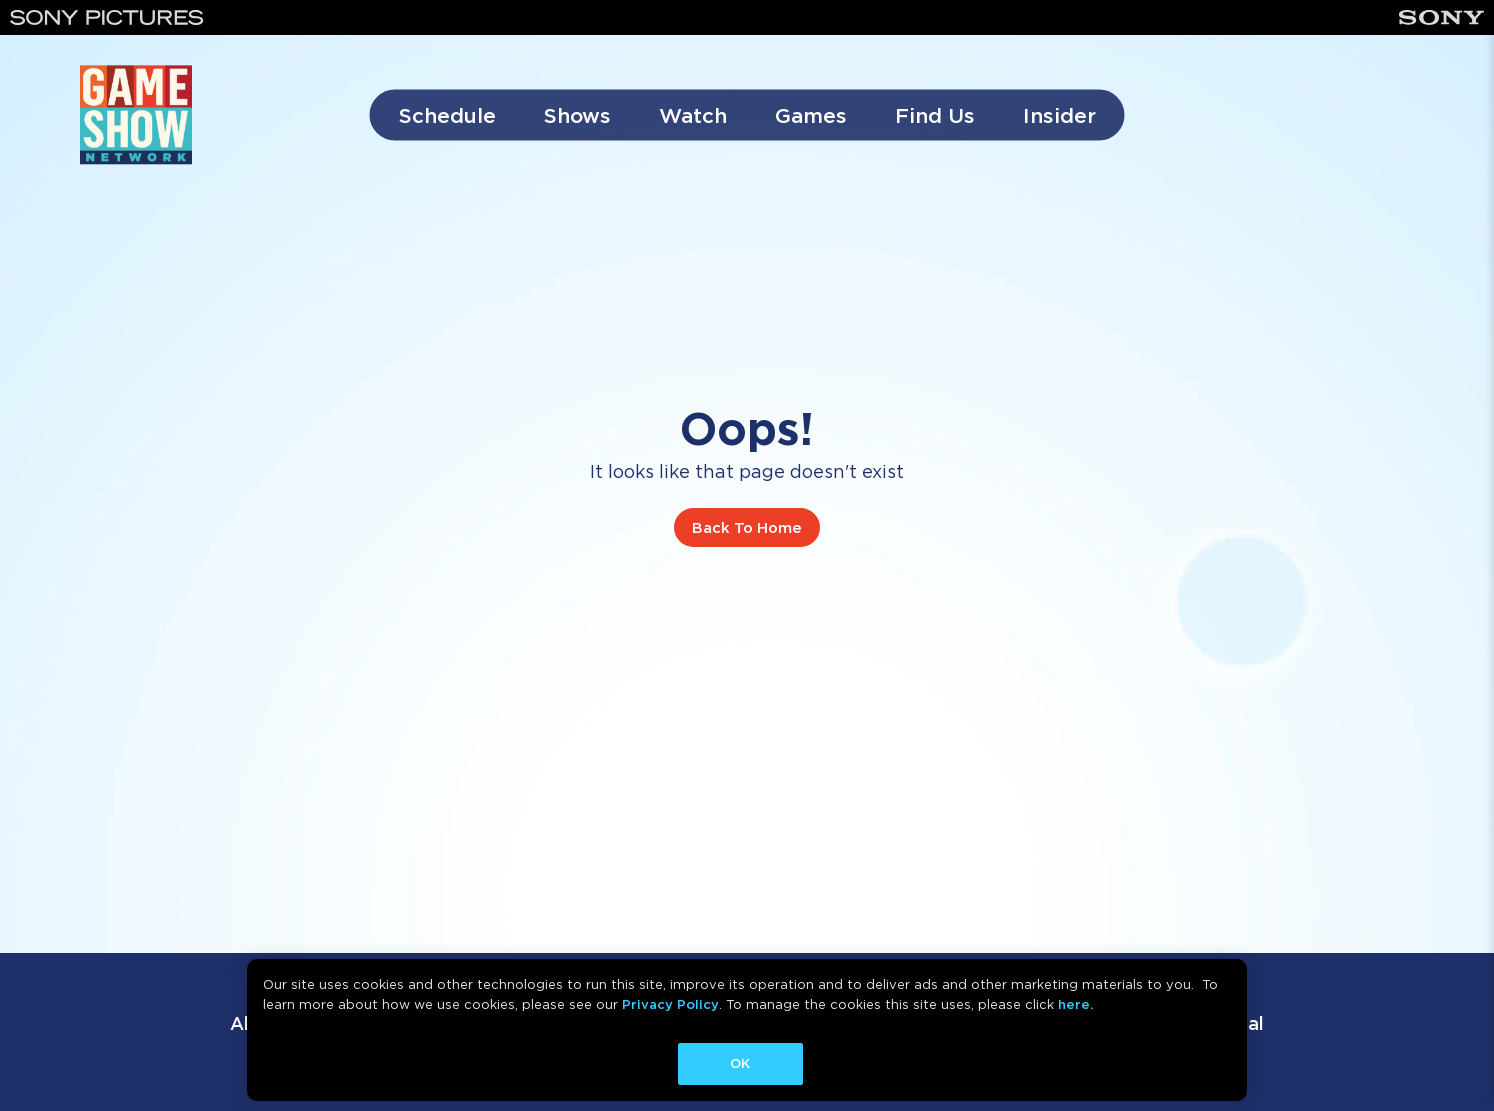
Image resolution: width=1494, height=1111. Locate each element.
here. (1075, 1004)
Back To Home (747, 528)
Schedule (447, 115)
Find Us (935, 115)
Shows (577, 115)
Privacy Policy (670, 1004)
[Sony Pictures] (107, 17)
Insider (1059, 115)
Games (811, 115)
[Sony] (1441, 17)
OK (740, 1063)
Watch (693, 115)
